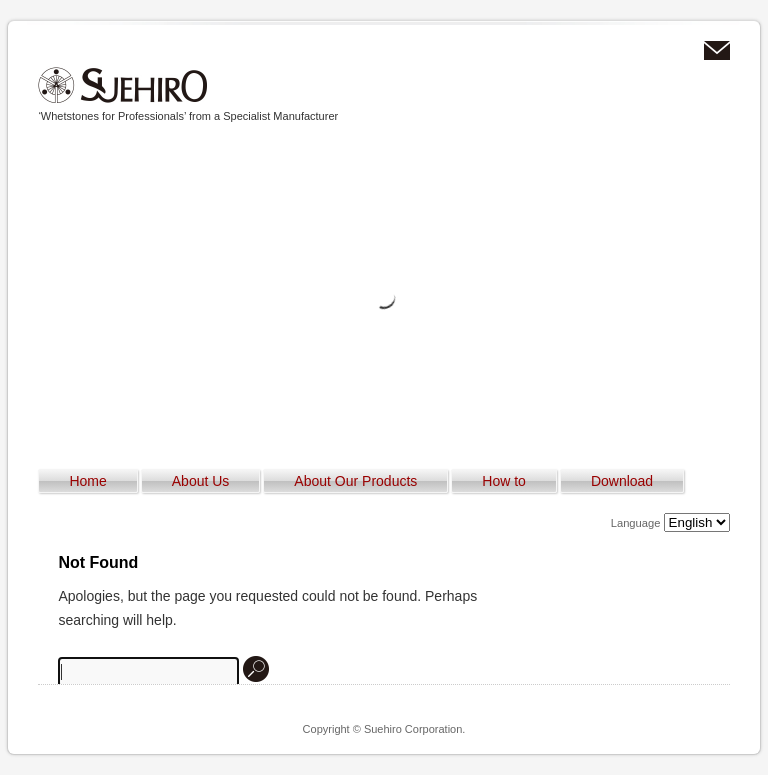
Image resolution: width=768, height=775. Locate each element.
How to (504, 481)
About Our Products (355, 481)
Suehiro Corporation (123, 85)
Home (87, 481)
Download (622, 481)
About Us (201, 481)
